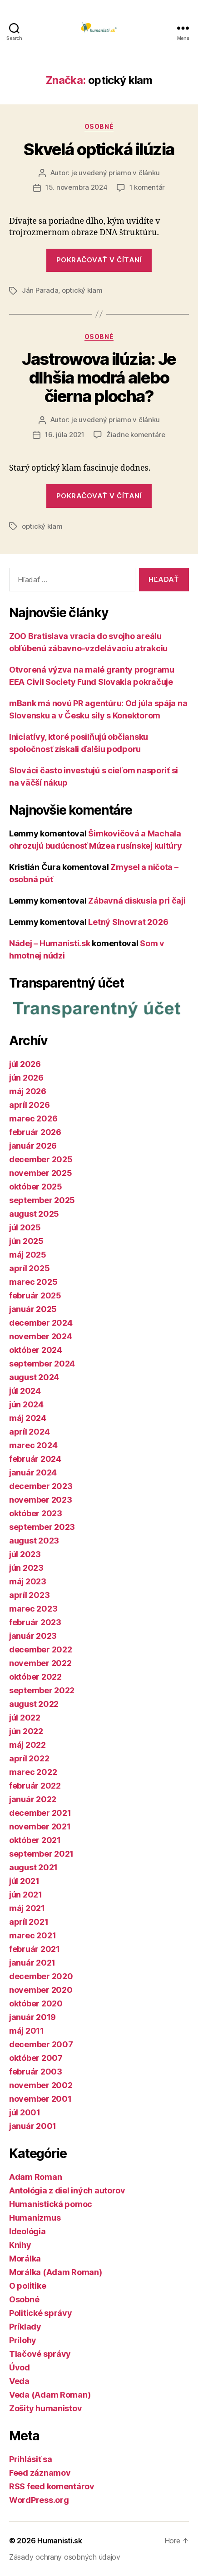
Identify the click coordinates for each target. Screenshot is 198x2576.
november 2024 (40, 1336)
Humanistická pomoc (50, 2204)
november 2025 (40, 1173)
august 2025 (34, 1214)
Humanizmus (34, 2217)
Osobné (99, 126)
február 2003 (35, 2071)
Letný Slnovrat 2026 (128, 922)
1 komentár (147, 187)
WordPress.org (39, 2500)
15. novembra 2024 (76, 187)
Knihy (20, 2245)
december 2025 (41, 1159)
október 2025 (35, 1186)
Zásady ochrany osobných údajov (64, 2556)
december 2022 (40, 1649)
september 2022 (41, 1690)
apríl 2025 (29, 1268)
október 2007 (36, 2058)
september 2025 (42, 1200)
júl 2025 (25, 1227)
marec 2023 (33, 1608)
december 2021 (40, 1813)
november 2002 (41, 2085)
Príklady (25, 2326)
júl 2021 (24, 1881)
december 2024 (41, 1322)
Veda (19, 2381)
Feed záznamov (40, 2473)
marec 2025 (33, 1282)
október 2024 (35, 1350)
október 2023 (35, 1513)
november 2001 (40, 2099)
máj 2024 (27, 1418)
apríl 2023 (29, 1595)
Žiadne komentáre (135, 434)
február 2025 (35, 1295)
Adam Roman (35, 2177)
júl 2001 (24, 2112)
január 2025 (33, 1309)
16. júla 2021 (64, 434)
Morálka (25, 2258)
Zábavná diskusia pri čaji (136, 900)
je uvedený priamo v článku (115, 172)
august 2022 (34, 1704)
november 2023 (40, 1499)
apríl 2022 (29, 1758)
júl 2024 (25, 1391)
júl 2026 (25, 1064)
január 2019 (32, 2017)
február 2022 (35, 1785)
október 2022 (35, 1676)
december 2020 (41, 1976)
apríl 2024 (29, 1431)
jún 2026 (26, 1077)
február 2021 (34, 1949)
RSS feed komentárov (51, 2486)
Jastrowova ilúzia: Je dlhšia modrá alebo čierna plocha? (99, 377)
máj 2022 (27, 1745)
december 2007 (41, 2044)
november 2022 (40, 1663)
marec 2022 (33, 1772)
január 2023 (33, 1636)
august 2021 (33, 1867)
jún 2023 (26, 1568)
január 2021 (32, 1962)
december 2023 (41, 1486)
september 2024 (42, 1363)
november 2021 (40, 1826)
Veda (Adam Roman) (49, 2394)
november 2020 (41, 1990)
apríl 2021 (28, 1922)
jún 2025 (26, 1241)
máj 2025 (27, 1254)
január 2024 (33, 1472)
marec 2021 (32, 1935)
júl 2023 (25, 1554)
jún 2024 (26, 1404)
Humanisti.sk (59, 2540)
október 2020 (36, 2003)
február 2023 (35, 1622)
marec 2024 (33, 1445)
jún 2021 (25, 1894)
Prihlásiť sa (30, 2459)
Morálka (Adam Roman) (55, 2272)
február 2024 (35, 1459)
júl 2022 (24, 1717)
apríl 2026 (29, 1105)
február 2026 (35, 1132)
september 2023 (42, 1527)
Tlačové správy (40, 2354)
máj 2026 (27, 1091)
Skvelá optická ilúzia (99, 149)
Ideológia (27, 2231)
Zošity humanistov (45, 2408)
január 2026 (33, 1145)
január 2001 (32, 2126)
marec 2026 (33, 1118)
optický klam (82, 290)
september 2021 (41, 1853)
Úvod (19, 2367)
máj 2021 (27, 1908)
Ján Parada (40, 290)
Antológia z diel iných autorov (67, 2190)
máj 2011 (26, 2030)
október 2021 (35, 1840)
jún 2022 (26, 1731)
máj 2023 (27, 1581)
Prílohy (22, 2340)
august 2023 (34, 1540)
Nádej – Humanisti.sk (49, 943)
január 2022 (32, 1799)
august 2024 (34, 1377)
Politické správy (40, 2313)
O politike (27, 2286)
